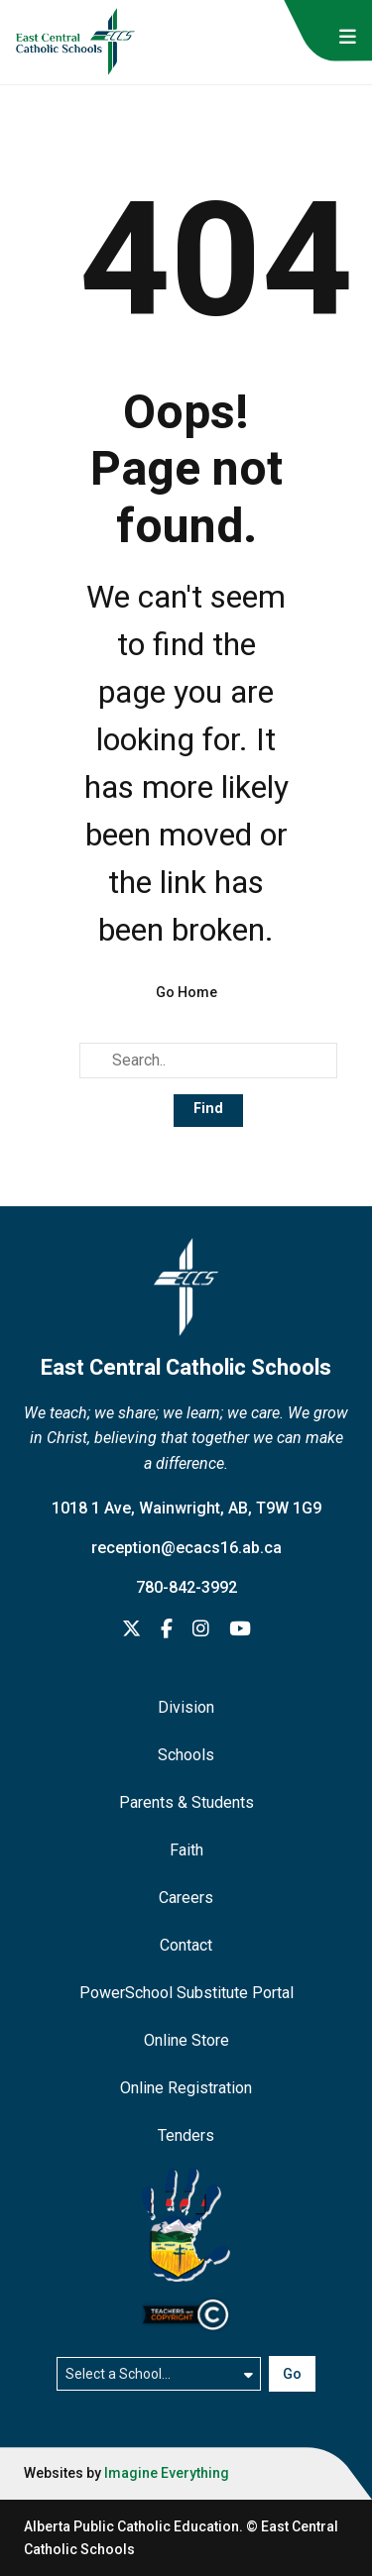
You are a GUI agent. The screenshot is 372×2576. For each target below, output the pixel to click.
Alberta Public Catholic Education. (133, 2526)
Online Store (186, 2040)
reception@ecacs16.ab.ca (186, 1547)
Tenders (186, 2135)
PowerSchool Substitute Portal (186, 1992)
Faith (186, 1850)
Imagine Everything (166, 2473)
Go (292, 2374)
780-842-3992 (186, 1587)
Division (186, 1707)
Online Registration (186, 2087)
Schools (186, 1754)
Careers (186, 1897)
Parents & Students (186, 1802)
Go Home (186, 992)
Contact (186, 1945)
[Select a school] (159, 2374)
